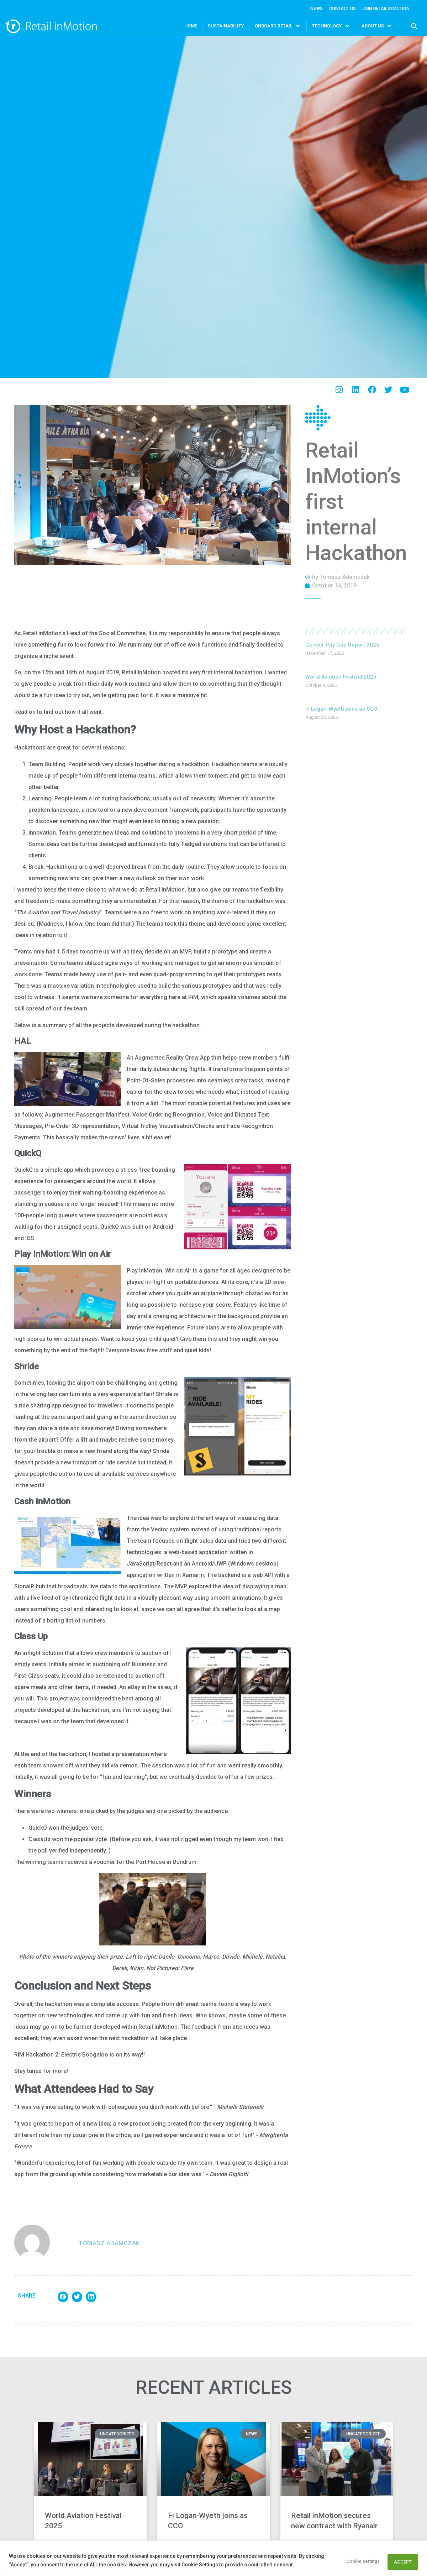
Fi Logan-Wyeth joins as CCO (341, 708)
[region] (213, 2559)
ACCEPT (398, 2561)
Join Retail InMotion (382, 8)
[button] (63, 2296)
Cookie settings (348, 2561)
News (303, 8)
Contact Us (332, 8)
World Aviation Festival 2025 (340, 676)
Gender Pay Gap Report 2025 (342, 644)
